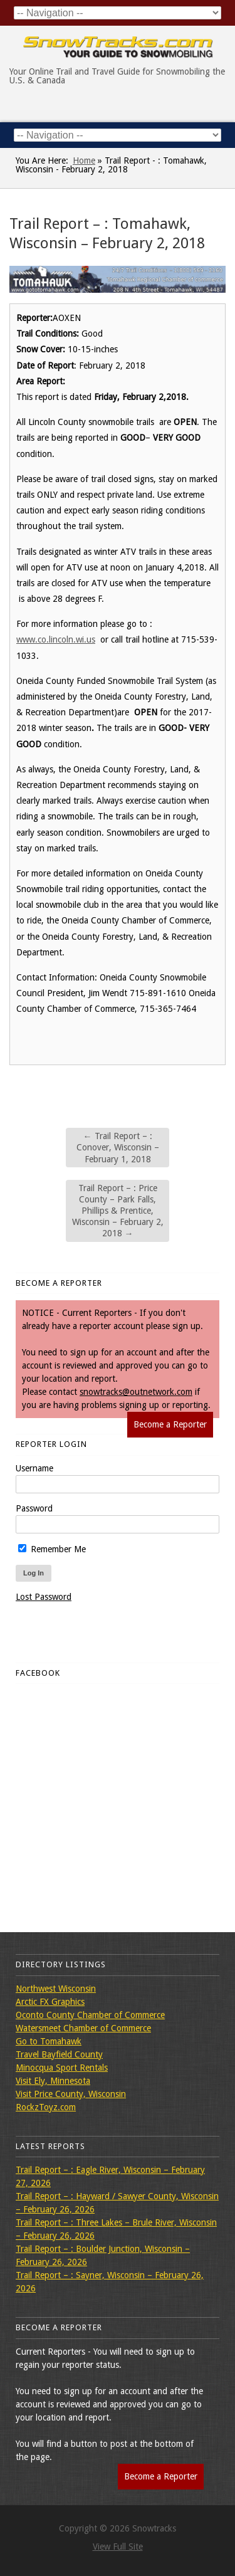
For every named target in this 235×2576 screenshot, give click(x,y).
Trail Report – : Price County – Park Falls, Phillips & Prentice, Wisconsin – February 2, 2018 (118, 1211)
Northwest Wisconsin (56, 1989)
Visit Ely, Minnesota (53, 2081)
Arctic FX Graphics (50, 2002)
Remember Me (52, 1549)
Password (34, 1508)
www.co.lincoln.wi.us (55, 639)
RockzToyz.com (46, 2107)
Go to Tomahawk (48, 2041)
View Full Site (118, 2547)
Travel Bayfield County (59, 2054)
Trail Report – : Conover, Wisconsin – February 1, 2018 (117, 1147)
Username (34, 1468)
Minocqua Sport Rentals (62, 2068)
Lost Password (43, 1597)
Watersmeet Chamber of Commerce (83, 2028)
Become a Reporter (170, 1424)
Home (84, 160)
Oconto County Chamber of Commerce (90, 2015)
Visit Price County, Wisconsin (71, 2094)
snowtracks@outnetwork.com (136, 1392)
